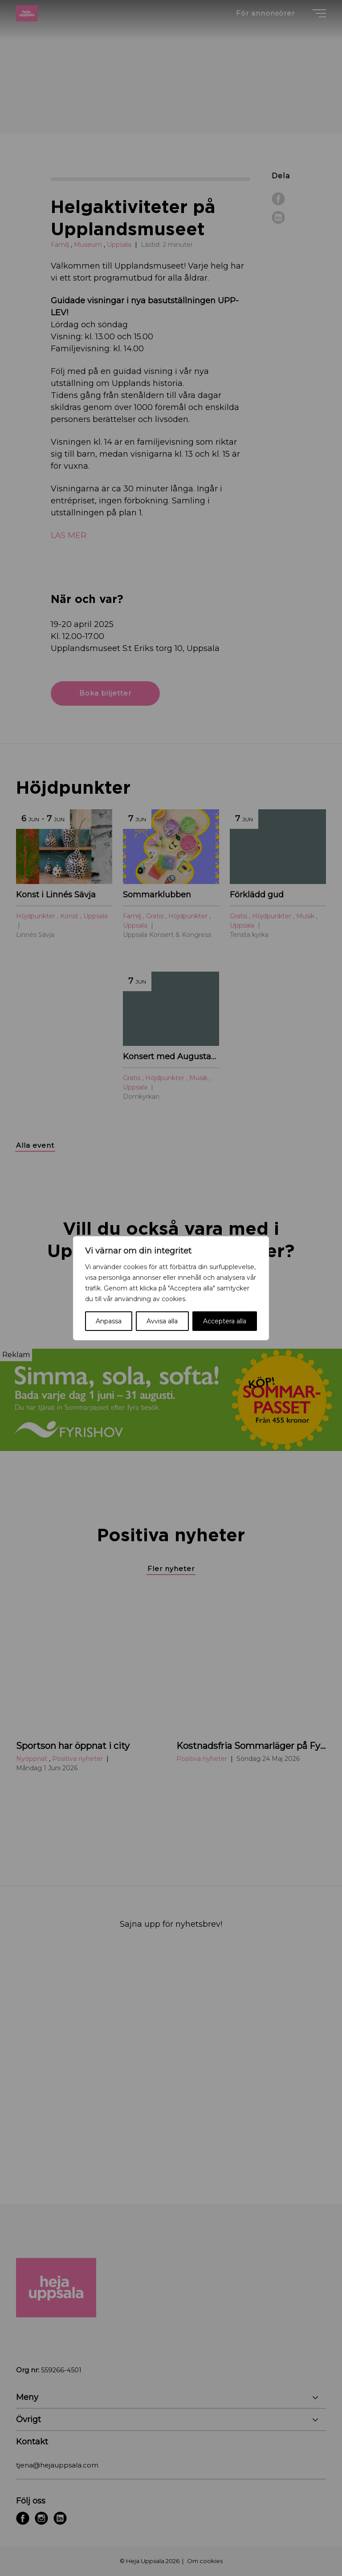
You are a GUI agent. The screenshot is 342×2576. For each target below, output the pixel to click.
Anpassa (109, 1321)
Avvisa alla (162, 1321)
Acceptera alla (224, 1321)
